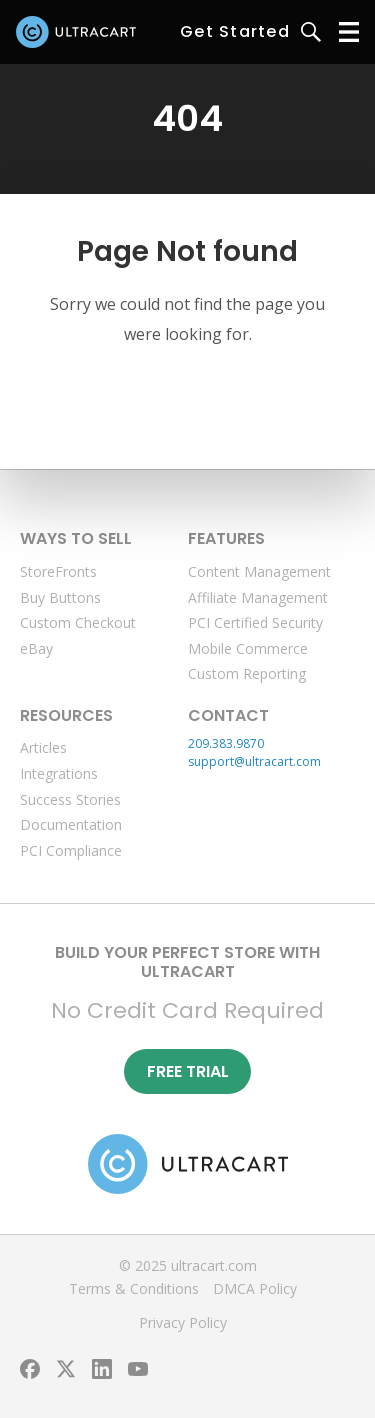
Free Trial (188, 1071)
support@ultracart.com (254, 761)
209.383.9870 (226, 743)
